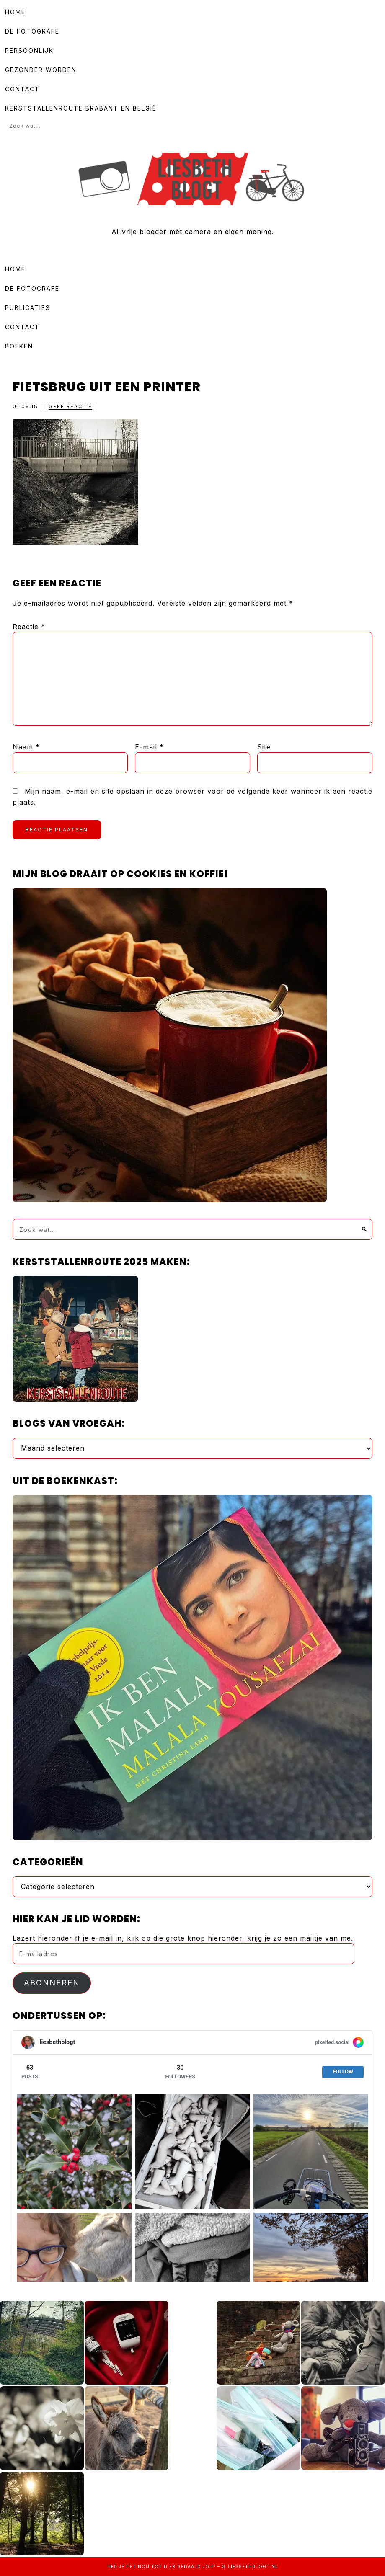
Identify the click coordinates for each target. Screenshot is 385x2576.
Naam (26, 747)
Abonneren (52, 1982)
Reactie (29, 626)
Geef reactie (70, 406)
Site (264, 747)
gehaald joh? (196, 2566)
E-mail (149, 747)
